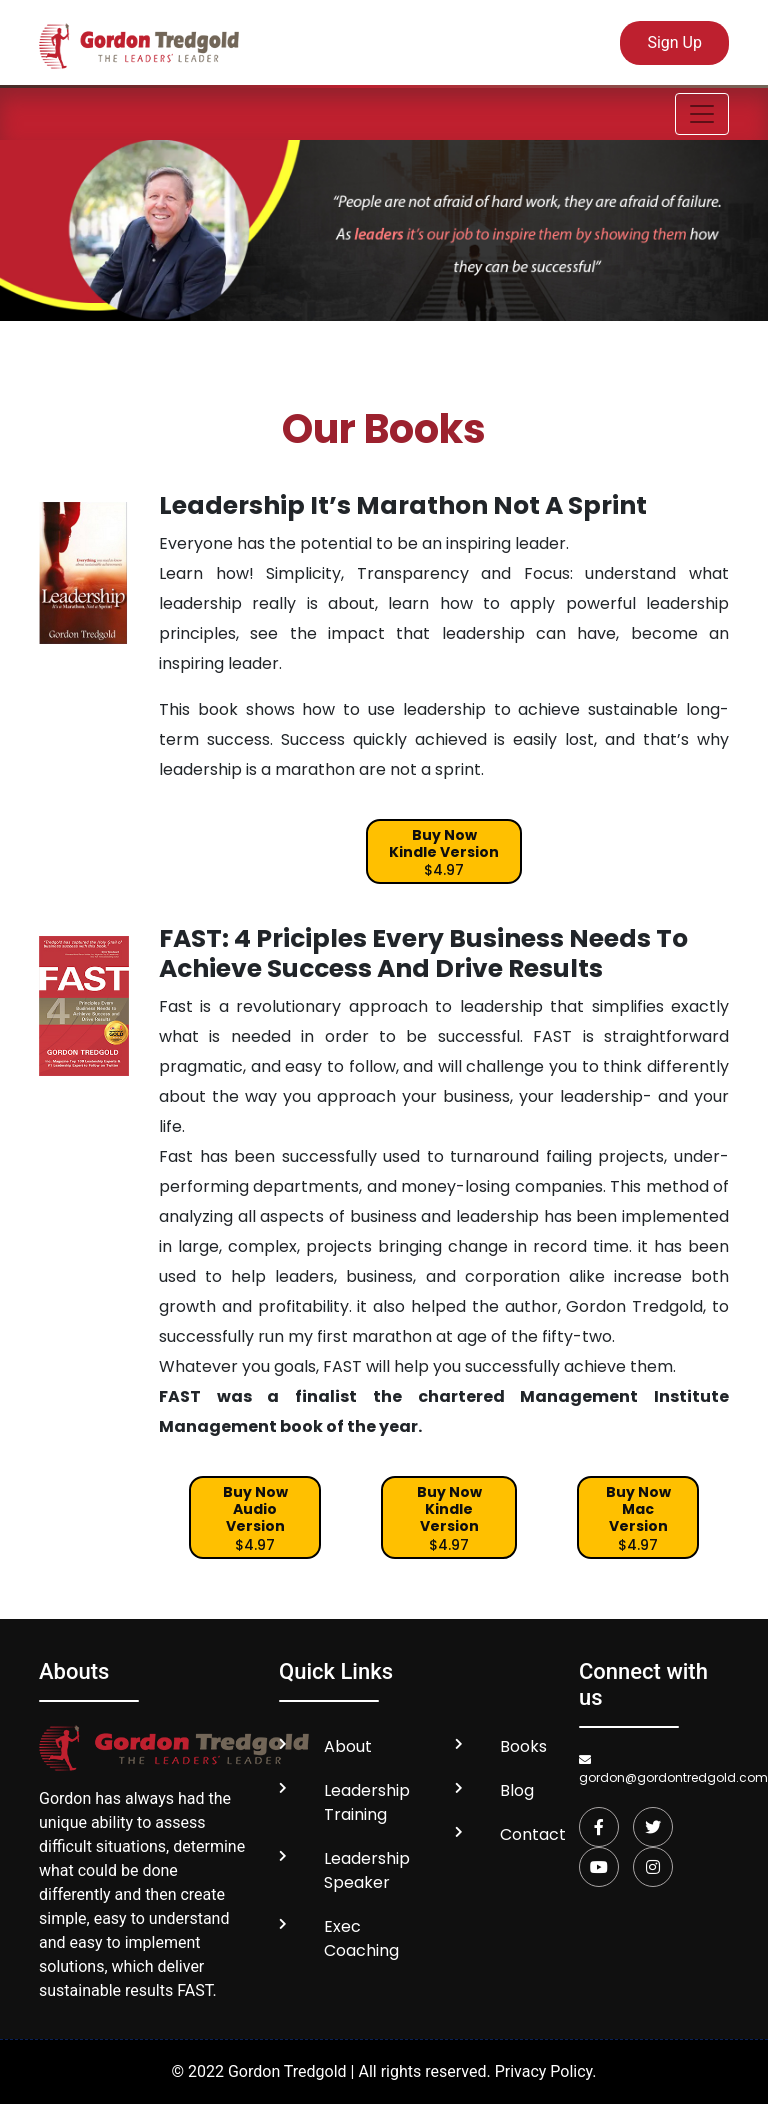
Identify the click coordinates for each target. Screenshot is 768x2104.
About (348, 1746)
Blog (517, 1790)
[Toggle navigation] (702, 114)
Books (523, 1746)
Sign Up (674, 42)
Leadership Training (367, 1802)
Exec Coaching (361, 1938)
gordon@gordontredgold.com (654, 1770)
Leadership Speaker (367, 1870)
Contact (533, 1834)
